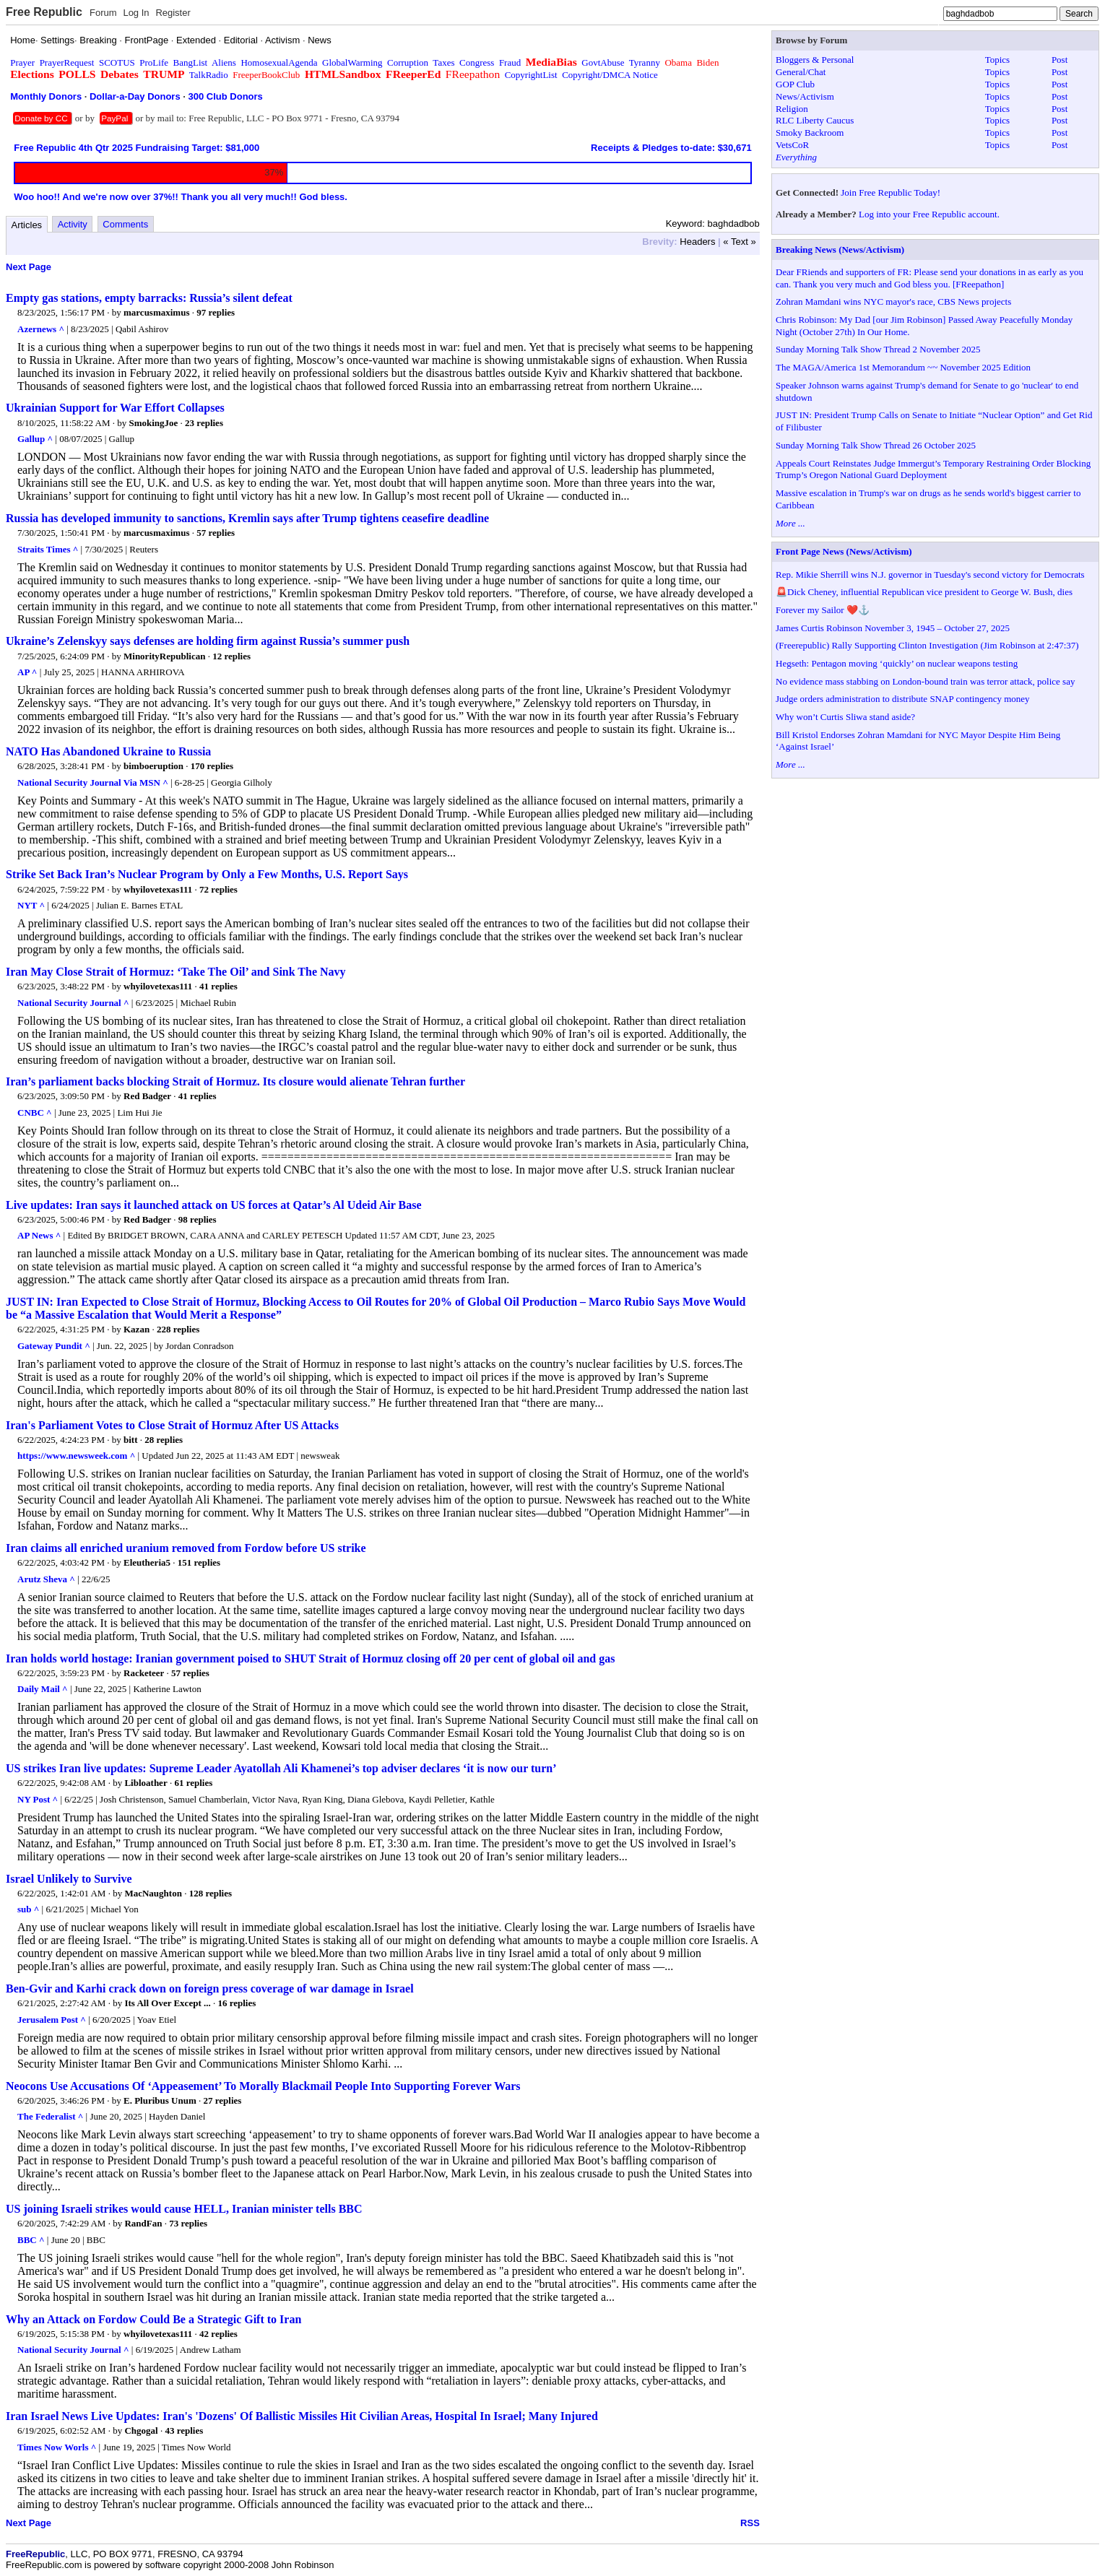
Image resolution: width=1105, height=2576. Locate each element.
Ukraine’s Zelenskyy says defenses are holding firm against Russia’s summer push (208, 641)
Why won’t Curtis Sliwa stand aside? (845, 716)
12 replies (231, 656)
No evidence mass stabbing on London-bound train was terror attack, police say (925, 681)
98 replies (197, 1219)
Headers (697, 241)
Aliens (224, 62)
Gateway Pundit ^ (53, 1345)
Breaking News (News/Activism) (840, 249)
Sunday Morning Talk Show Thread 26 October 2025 (876, 445)
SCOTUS (117, 62)
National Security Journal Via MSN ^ (92, 782)
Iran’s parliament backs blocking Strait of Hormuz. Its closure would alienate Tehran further (235, 1081)
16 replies (236, 2003)
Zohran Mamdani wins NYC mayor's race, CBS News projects (893, 301)
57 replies (215, 532)
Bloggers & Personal (815, 59)
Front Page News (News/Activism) (844, 551)
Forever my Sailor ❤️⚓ (823, 609)
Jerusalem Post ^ (51, 2019)
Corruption (407, 62)
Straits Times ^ (47, 549)
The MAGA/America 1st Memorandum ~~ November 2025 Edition (903, 367)
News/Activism (805, 96)
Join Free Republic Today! (890, 192)
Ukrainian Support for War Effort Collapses (115, 408)
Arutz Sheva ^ (46, 1579)
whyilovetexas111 (158, 889)
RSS (750, 2523)
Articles (27, 225)
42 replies (218, 2333)
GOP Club (795, 84)
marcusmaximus (156, 312)
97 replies (215, 312)
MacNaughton (152, 1893)
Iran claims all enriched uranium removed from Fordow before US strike (186, 1548)
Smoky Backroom (810, 132)
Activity (72, 224)
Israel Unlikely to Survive (69, 1879)
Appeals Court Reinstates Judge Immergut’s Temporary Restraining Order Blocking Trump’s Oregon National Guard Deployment (933, 469)
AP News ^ (39, 1235)
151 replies (199, 1562)
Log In (136, 12)
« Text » (739, 241)
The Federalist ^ (50, 2116)
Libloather (145, 1782)
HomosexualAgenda (278, 62)
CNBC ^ (34, 1112)
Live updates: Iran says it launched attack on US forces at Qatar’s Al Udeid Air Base (214, 1205)
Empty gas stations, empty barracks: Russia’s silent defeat (149, 298)
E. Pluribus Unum (160, 2100)
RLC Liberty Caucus (815, 120)
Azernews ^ (40, 329)
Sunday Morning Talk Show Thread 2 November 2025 (878, 349)
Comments (125, 224)
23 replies (204, 422)
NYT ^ (31, 905)
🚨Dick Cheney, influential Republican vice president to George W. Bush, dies (924, 591)
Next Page (28, 266)
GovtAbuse (602, 62)
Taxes (443, 62)
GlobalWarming (352, 62)
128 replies (210, 1893)
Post (1059, 59)
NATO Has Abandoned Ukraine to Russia (108, 751)
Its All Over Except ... (167, 2003)
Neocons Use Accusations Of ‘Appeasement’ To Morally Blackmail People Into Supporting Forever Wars (263, 2086)
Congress (476, 62)
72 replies (218, 889)
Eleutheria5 (147, 1562)
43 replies (184, 2430)
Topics (997, 59)
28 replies (163, 1439)
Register (172, 12)
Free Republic (44, 12)
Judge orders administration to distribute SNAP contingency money (903, 698)
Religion (792, 108)
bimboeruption (153, 765)
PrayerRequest (67, 62)
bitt (131, 1439)
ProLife (153, 62)
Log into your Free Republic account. (929, 214)
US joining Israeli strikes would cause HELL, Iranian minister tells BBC (184, 2209)
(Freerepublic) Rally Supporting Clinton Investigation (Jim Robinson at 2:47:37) (927, 645)
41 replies (218, 986)
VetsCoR (792, 144)
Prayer (22, 62)
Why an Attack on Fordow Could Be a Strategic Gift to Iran (153, 2319)
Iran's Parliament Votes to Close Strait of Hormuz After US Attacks (172, 1425)
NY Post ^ (37, 1799)
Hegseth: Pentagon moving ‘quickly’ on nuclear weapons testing (897, 663)
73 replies (188, 2223)
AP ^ (27, 672)
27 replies (223, 2100)
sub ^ (28, 1909)
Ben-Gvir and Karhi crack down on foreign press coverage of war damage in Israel (210, 1988)
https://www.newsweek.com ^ (76, 1455)
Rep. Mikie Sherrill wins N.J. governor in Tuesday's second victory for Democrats (930, 574)
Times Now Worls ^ (56, 2447)
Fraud (510, 62)
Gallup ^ (35, 438)
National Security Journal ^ (73, 1002)
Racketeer (144, 1673)
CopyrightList (531, 74)
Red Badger (147, 1095)
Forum (103, 12)
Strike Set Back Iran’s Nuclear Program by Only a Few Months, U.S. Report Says (207, 874)
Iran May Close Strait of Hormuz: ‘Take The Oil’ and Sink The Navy (176, 972)
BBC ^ (31, 2239)
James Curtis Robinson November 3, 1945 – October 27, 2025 (893, 628)
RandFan (143, 2223)
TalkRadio (208, 74)
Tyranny (644, 62)
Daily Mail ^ (42, 1688)
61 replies (193, 1782)
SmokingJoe (153, 422)
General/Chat (801, 71)
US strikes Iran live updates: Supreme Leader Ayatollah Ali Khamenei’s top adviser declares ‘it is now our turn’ (281, 1768)
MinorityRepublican (164, 656)
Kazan (137, 1329)
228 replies (178, 1329)
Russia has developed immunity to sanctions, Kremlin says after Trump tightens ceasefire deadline (247, 518)
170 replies (212, 765)
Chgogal (140, 2430)
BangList (190, 62)
